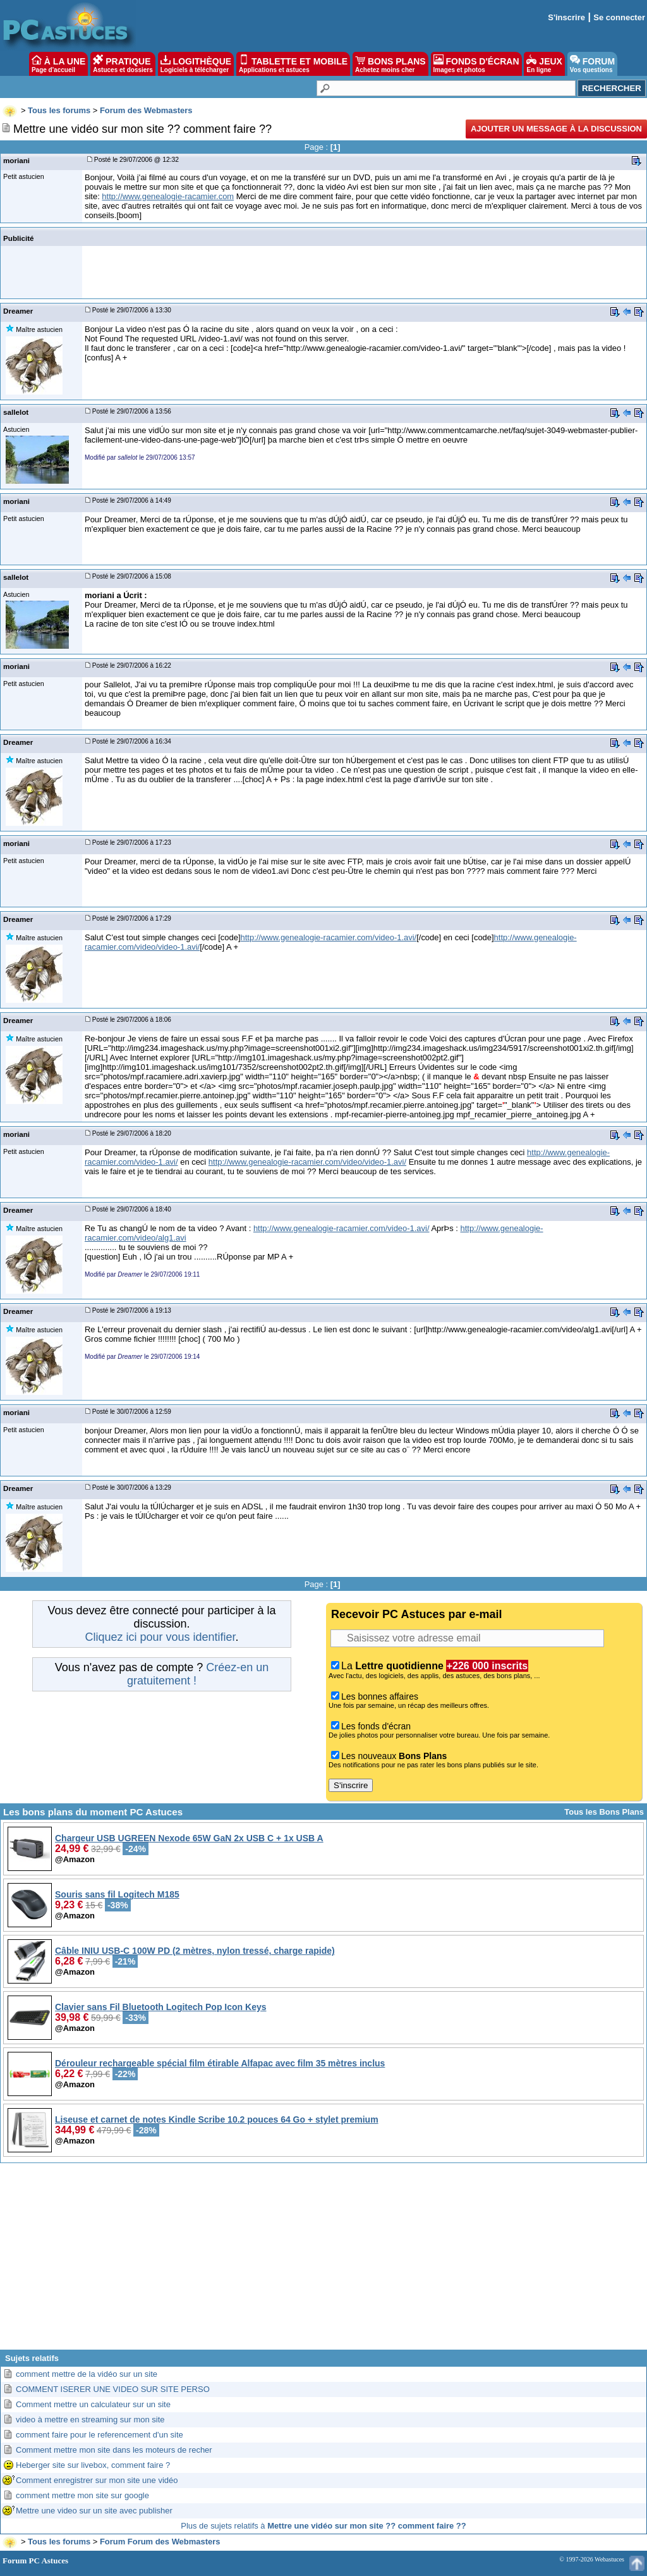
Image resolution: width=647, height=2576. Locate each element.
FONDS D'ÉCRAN (476, 63)
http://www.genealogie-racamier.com (168, 196)
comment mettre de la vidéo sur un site (86, 2374)
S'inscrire (566, 17)
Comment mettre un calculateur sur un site (93, 2404)
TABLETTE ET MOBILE (293, 63)
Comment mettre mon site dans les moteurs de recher (114, 2450)
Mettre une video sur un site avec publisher (94, 2510)
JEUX (544, 63)
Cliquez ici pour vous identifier (160, 1637)
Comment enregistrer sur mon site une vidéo (97, 2480)
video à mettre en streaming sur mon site (90, 2419)
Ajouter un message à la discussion (556, 128)
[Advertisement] (323, 2261)
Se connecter (619, 17)
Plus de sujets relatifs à (323, 2525)
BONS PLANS (390, 63)
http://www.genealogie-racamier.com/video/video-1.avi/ (307, 1162)
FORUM (592, 63)
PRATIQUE (123, 63)
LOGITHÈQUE (195, 63)
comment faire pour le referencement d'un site (99, 2434)
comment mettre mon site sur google (82, 2495)
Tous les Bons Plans (604, 1812)
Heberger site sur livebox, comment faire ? (93, 2465)
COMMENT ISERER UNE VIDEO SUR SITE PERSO (113, 2389)
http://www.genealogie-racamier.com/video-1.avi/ (329, 937)
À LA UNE (58, 63)
